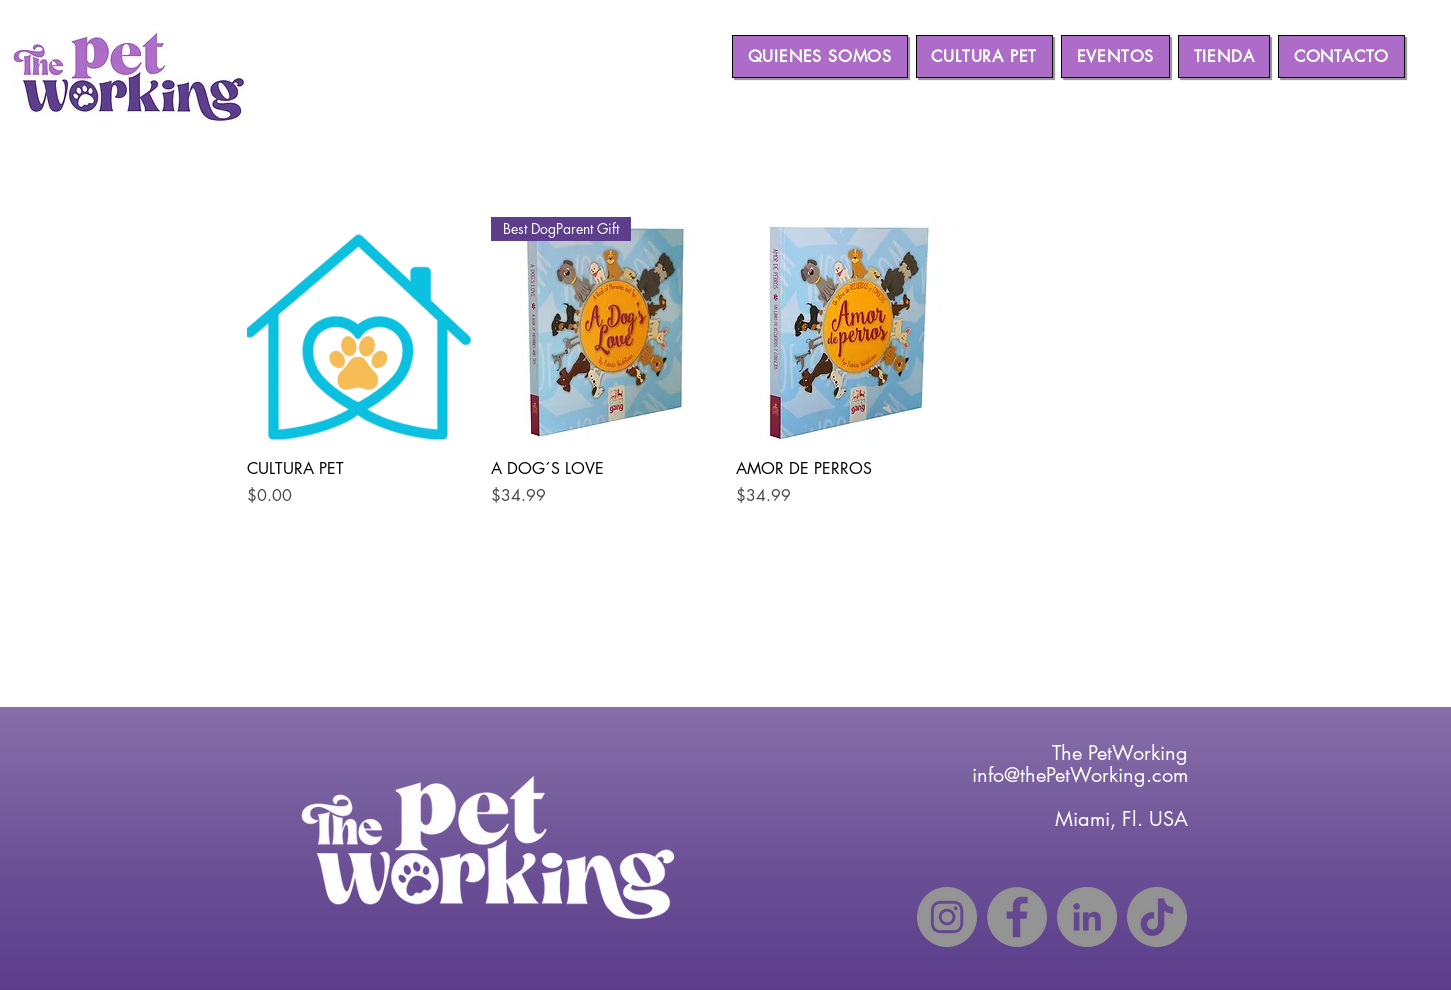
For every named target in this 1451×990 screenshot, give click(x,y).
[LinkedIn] (1087, 917)
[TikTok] (1157, 917)
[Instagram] (947, 917)
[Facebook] (1017, 917)
